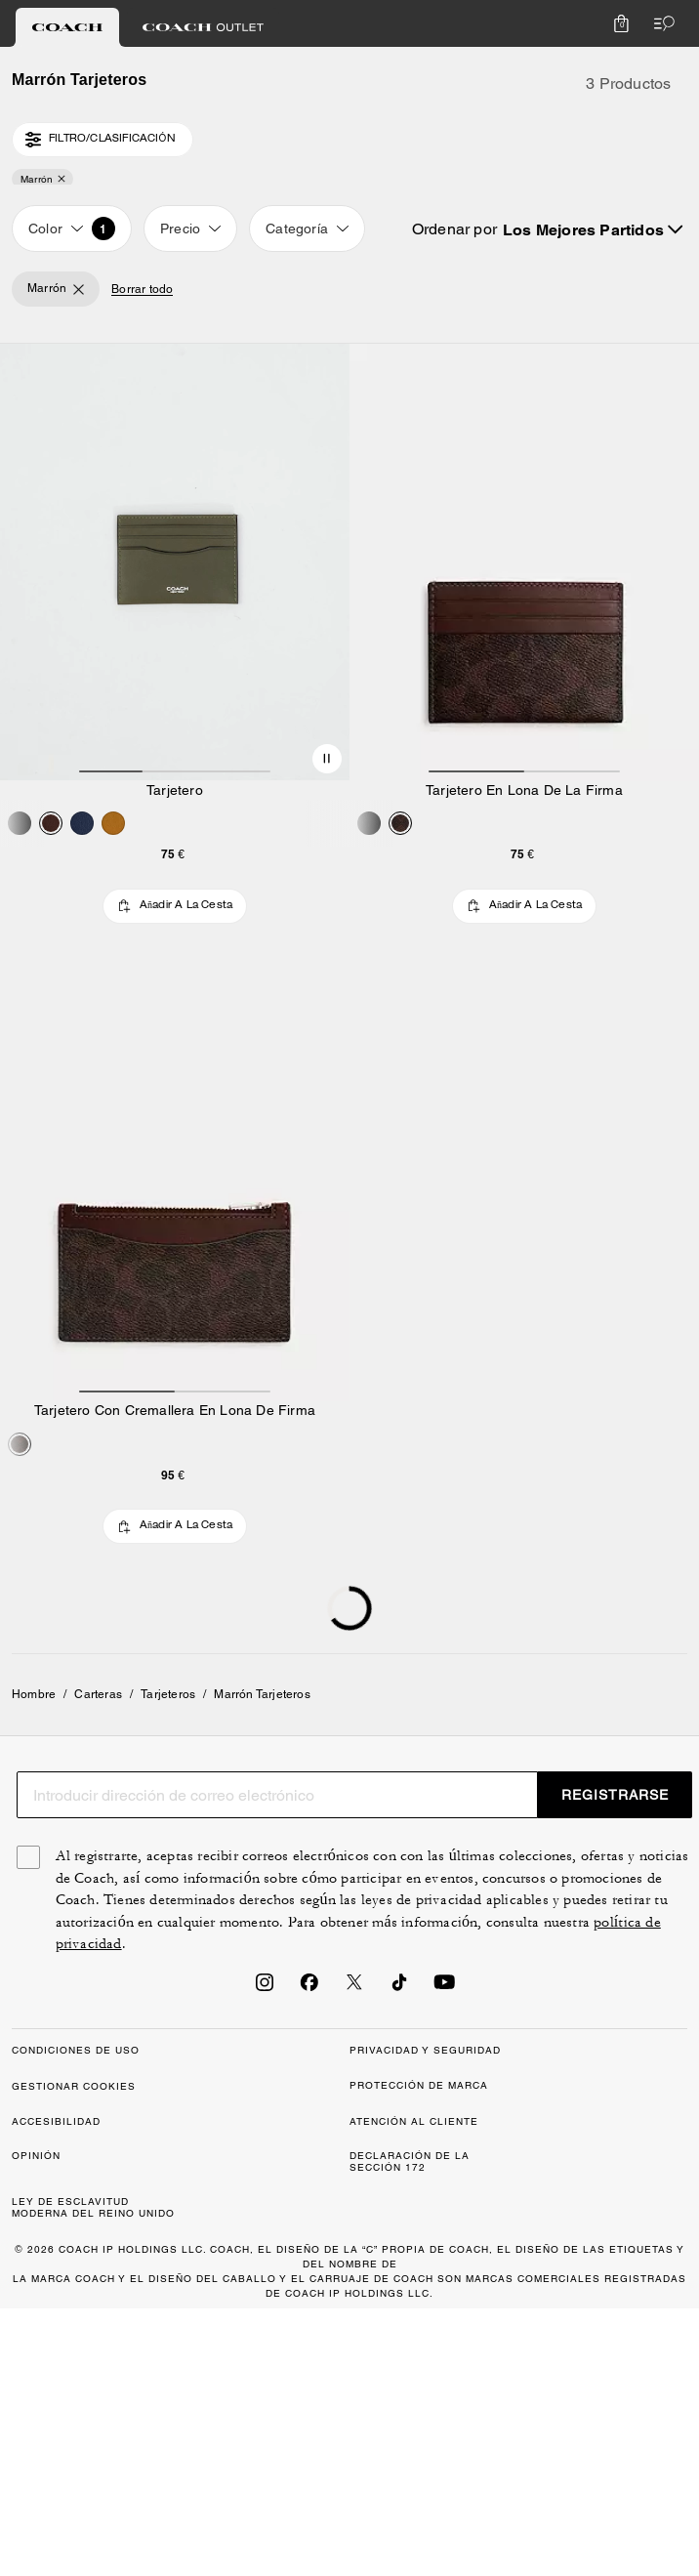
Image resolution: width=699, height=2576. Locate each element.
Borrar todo (142, 289)
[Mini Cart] (621, 23)
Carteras (98, 1694)
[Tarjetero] (175, 562)
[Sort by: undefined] (592, 229)
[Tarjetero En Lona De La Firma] (524, 562)
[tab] (67, 27)
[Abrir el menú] (660, 23)
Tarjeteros (168, 1694)
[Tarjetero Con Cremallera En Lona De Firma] (175, 1183)
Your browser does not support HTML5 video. (175, 562)
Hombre (34, 1694)
